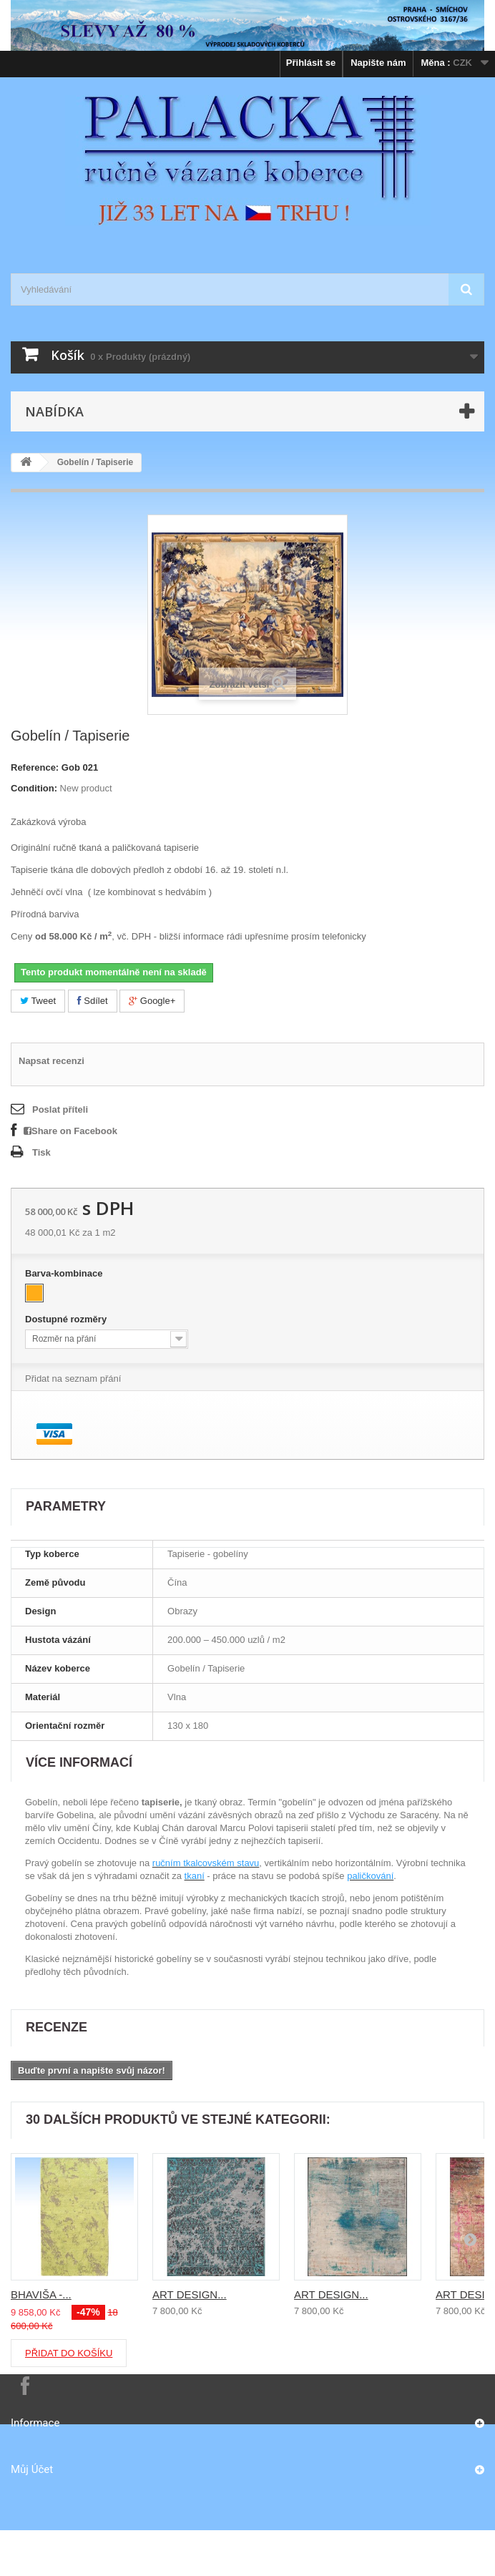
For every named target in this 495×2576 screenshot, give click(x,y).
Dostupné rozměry (67, 1319)
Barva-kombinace (65, 1273)
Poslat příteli (60, 1109)
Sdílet (92, 1000)
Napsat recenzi (51, 1060)
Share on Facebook (70, 1131)
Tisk (41, 1152)
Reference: (35, 767)
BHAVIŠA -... (41, 2294)
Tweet (38, 1000)
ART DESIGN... (189, 2294)
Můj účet (32, 2469)
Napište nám (378, 62)
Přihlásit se (310, 62)
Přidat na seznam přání (73, 1378)
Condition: (34, 788)
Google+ (152, 1000)
